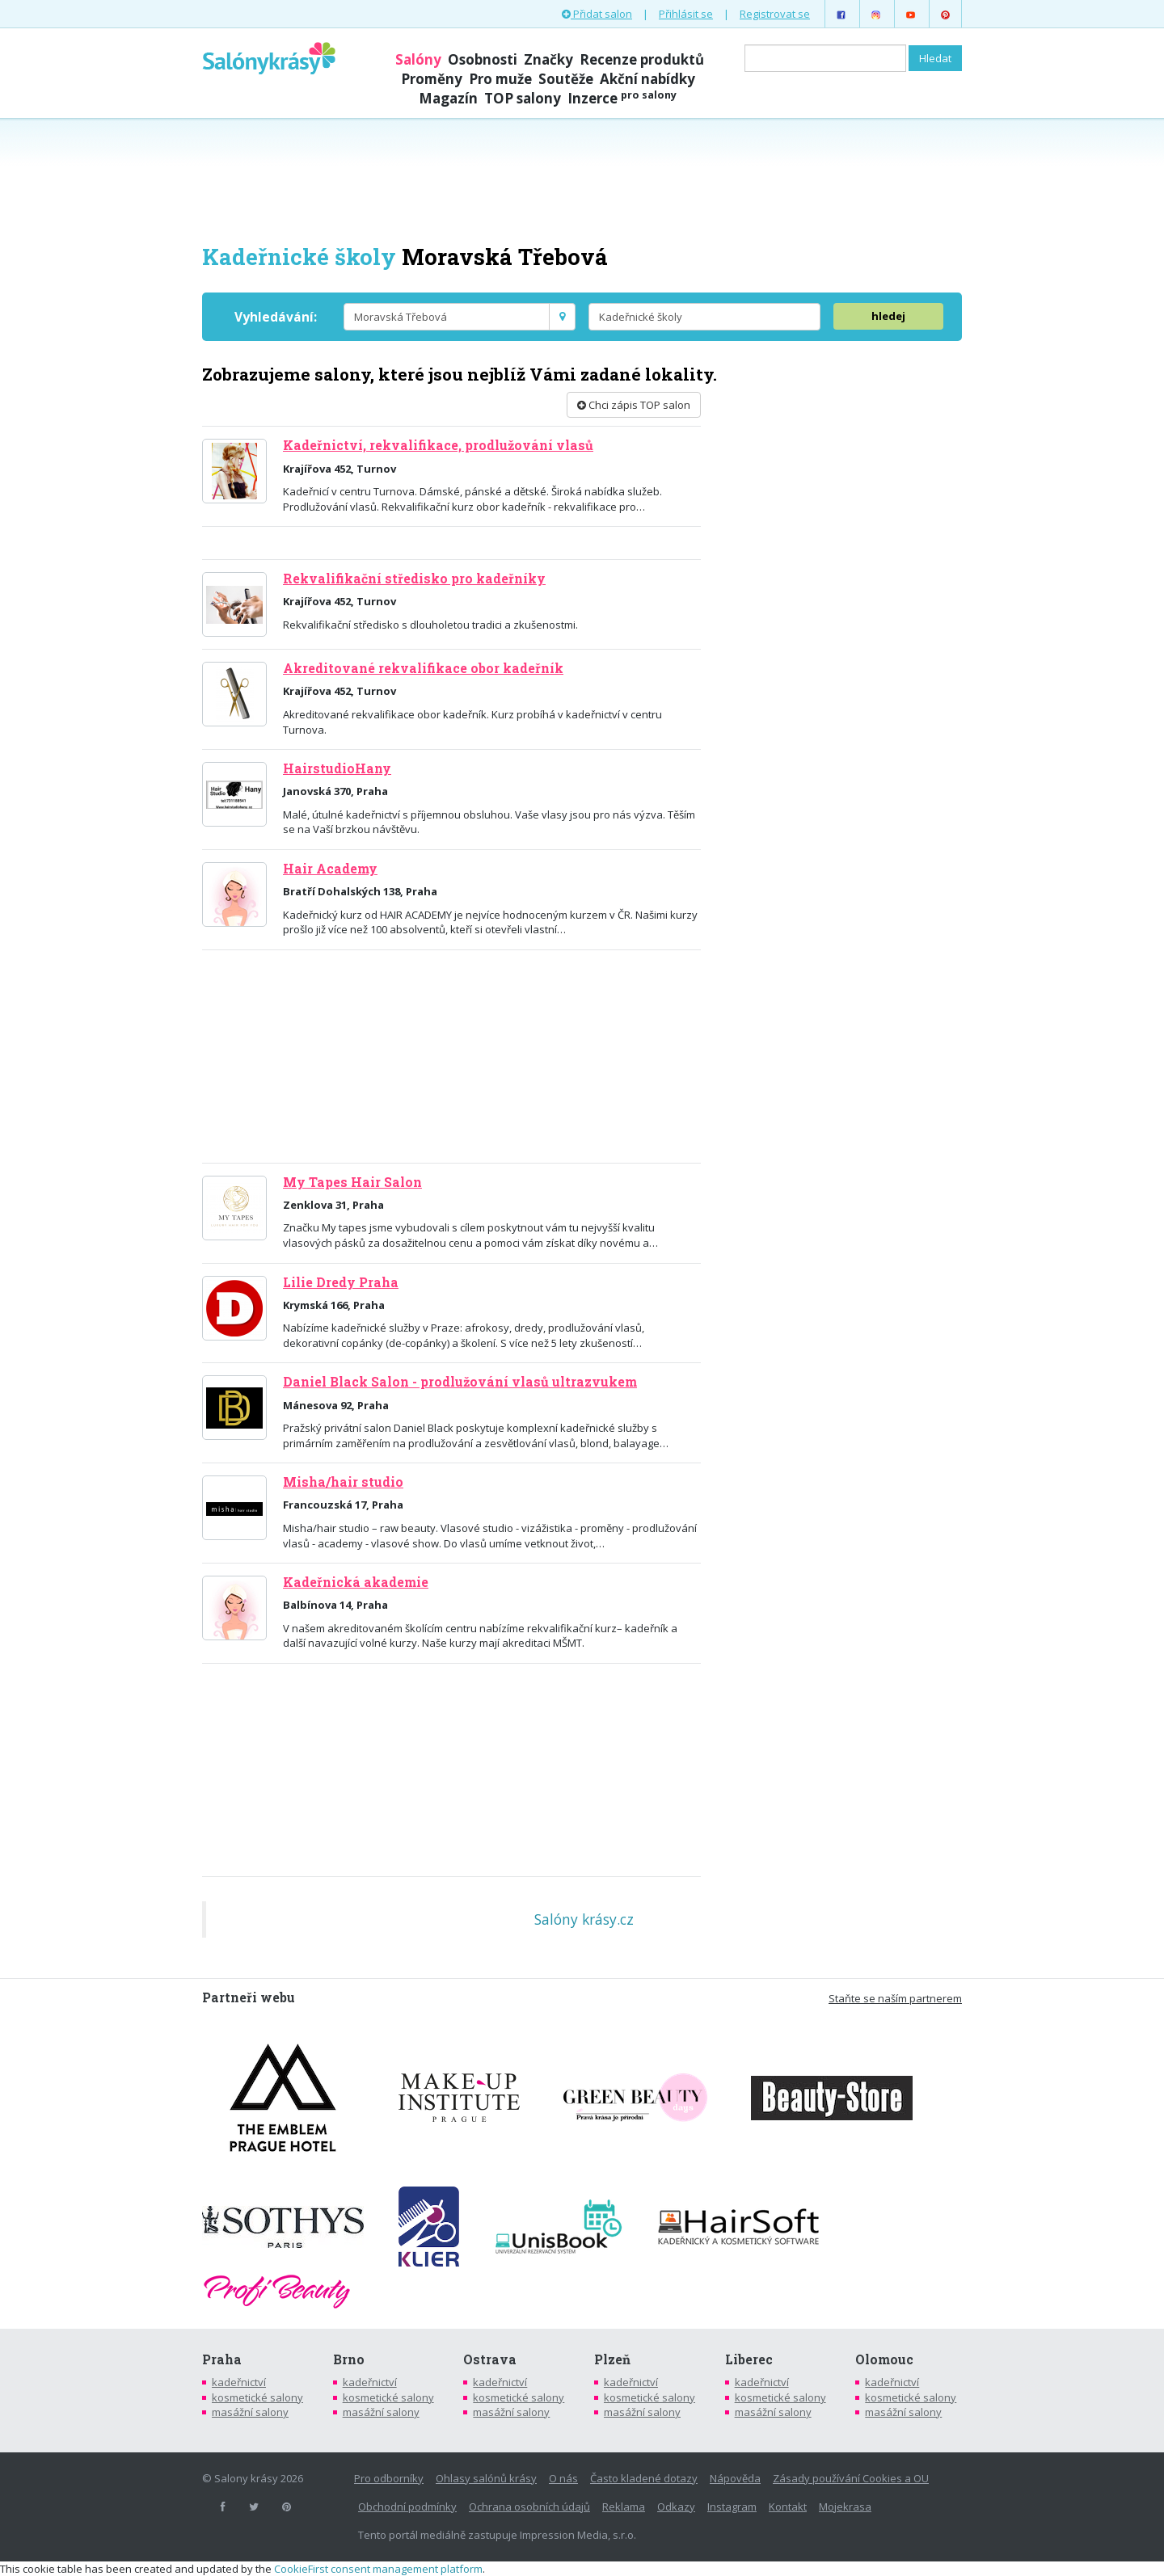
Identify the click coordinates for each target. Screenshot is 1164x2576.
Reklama (623, 2506)
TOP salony (522, 98)
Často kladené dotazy (644, 2478)
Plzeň (612, 2359)
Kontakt (788, 2506)
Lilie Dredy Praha (341, 1282)
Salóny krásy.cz (584, 1919)
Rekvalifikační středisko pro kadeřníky (414, 578)
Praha (222, 2359)
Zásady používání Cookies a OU (851, 2478)
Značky (548, 59)
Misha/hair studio (343, 1482)
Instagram (732, 2506)
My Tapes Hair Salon (352, 1182)
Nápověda (735, 2478)
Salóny (418, 59)
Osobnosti (482, 59)
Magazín (448, 98)
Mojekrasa (845, 2506)
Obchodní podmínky (407, 2506)
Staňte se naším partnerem (895, 1998)
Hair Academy (330, 869)
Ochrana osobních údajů (529, 2506)
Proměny (431, 78)
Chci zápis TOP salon (633, 405)
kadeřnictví (239, 2382)
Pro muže (500, 78)
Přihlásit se (686, 13)
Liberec (749, 2359)
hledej (888, 316)
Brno (349, 2359)
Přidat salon (597, 13)
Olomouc (884, 2359)
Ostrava (490, 2359)
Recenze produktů (642, 59)
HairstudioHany (337, 768)
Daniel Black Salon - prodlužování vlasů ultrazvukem (460, 1382)
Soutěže (565, 78)
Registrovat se (775, 13)
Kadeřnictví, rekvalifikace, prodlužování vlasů (438, 445)
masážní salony (250, 2412)
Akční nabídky (647, 78)
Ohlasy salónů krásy (486, 2478)
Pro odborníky (389, 2478)
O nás (563, 2478)
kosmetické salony (257, 2397)
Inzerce (622, 98)
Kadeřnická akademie (355, 1582)
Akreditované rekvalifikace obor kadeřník (423, 668)
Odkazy (676, 2506)
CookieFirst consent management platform (378, 2568)
